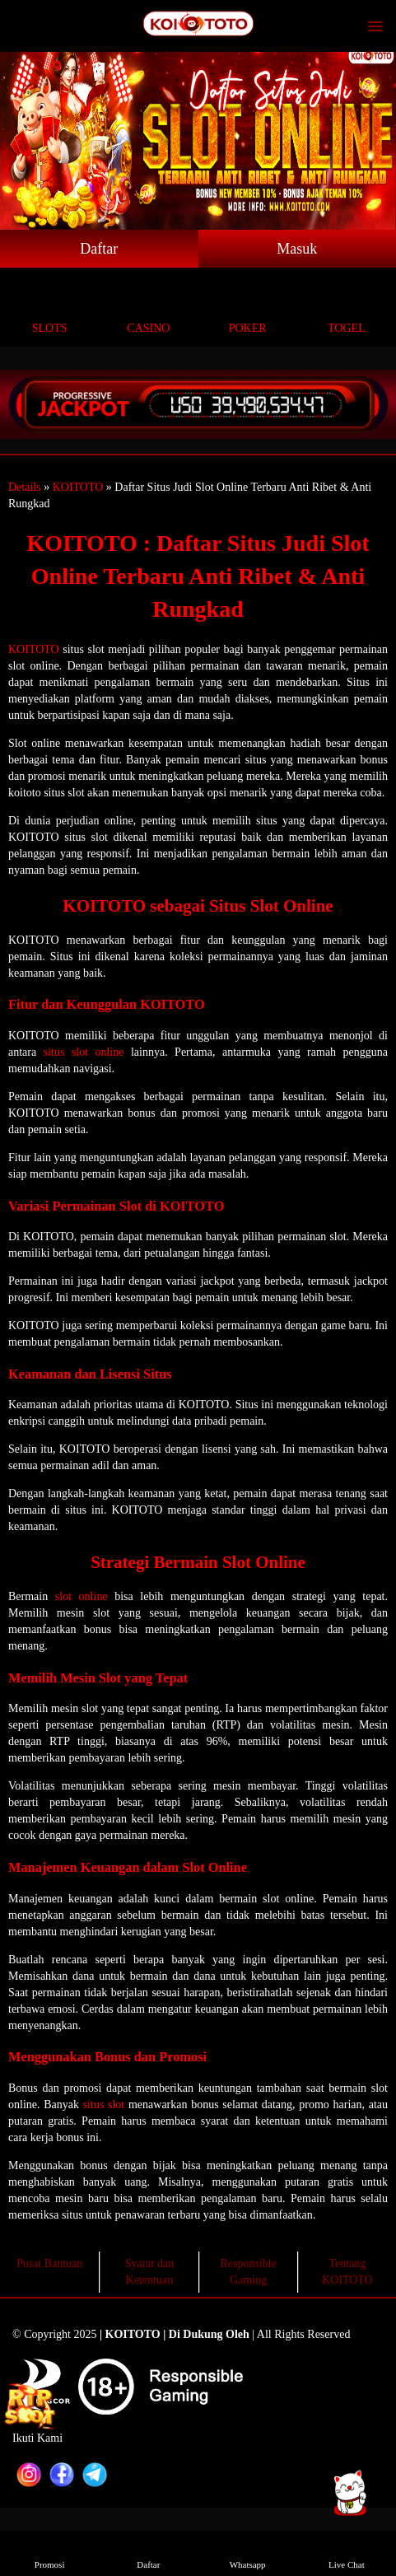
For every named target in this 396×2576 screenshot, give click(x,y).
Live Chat (346, 2552)
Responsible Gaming (248, 2271)
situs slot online (84, 1052)
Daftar (99, 248)
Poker (247, 309)
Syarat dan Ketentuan (149, 2271)
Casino (148, 309)
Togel (346, 309)
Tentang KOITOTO (347, 2271)
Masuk (297, 248)
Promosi (49, 2552)
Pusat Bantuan (49, 2263)
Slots (49, 309)
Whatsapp (248, 2552)
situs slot (104, 2104)
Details (24, 487)
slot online (81, 1596)
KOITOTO (78, 487)
